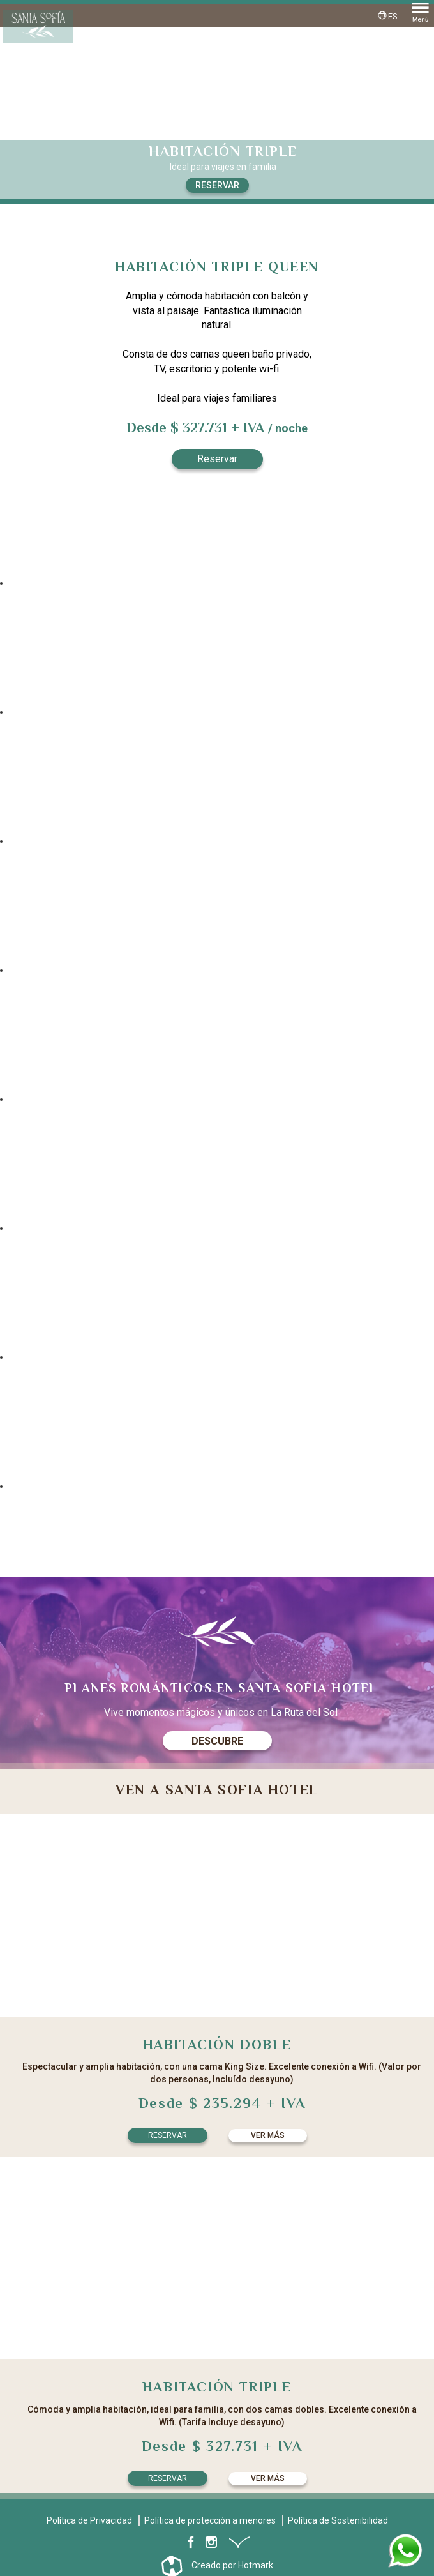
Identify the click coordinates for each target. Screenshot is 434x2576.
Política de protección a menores (210, 2520)
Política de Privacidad (89, 2520)
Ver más (268, 2135)
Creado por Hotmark (232, 2565)
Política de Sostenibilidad (338, 2520)
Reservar (217, 185)
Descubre (217, 1741)
